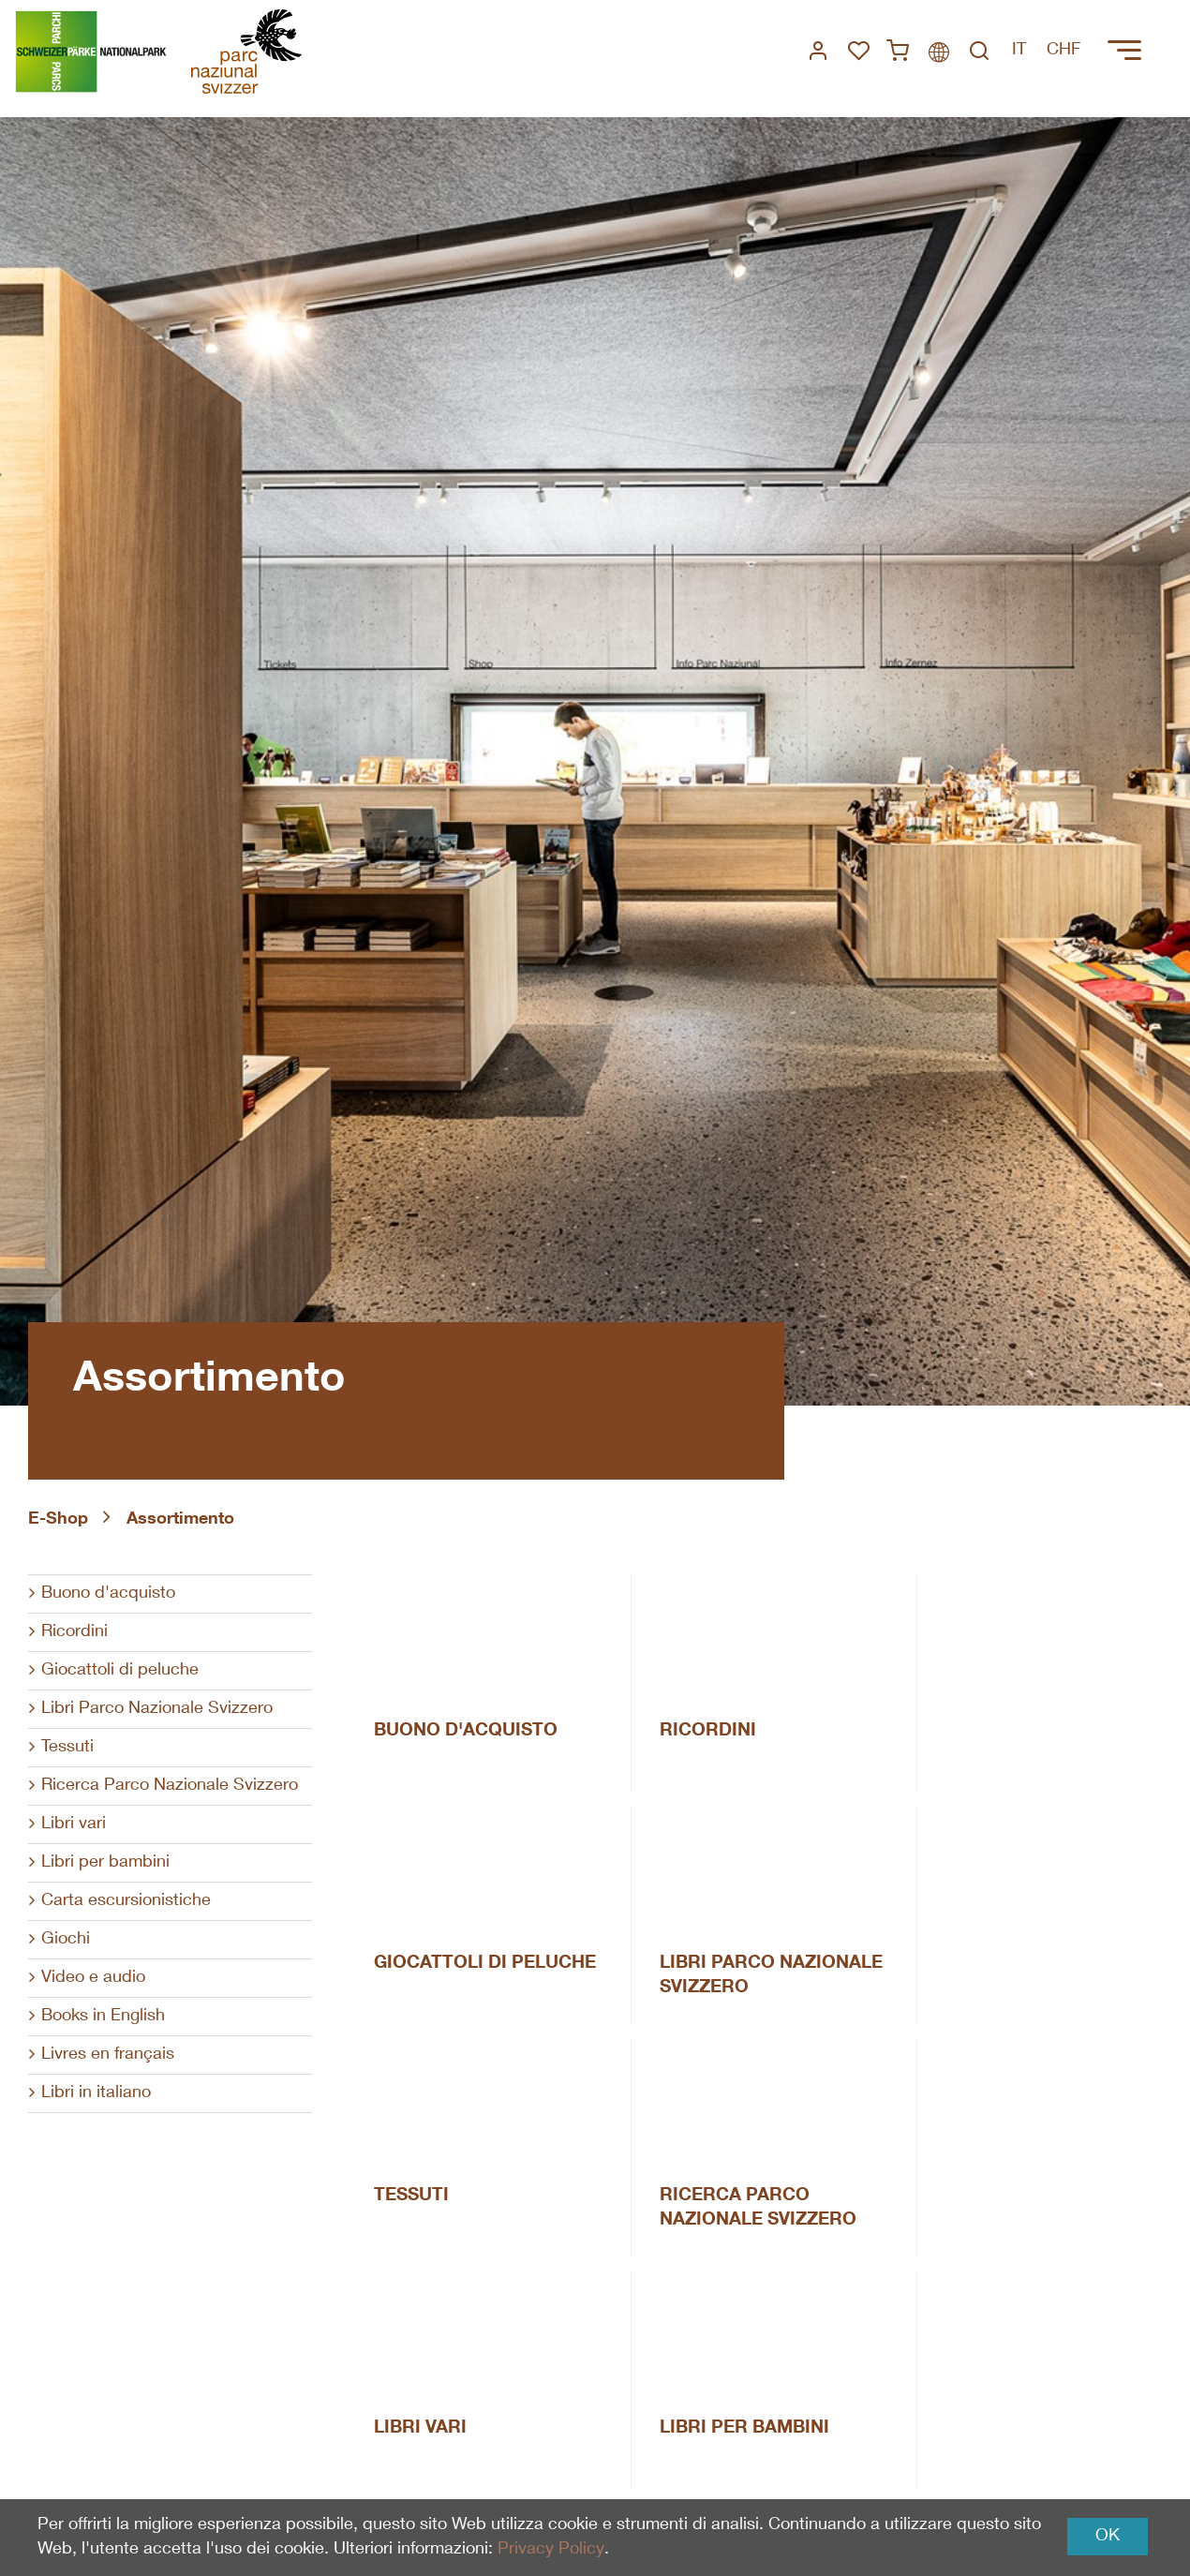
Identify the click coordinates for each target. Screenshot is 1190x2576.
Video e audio (93, 1978)
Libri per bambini (105, 1862)
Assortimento (180, 1519)
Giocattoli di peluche (120, 1670)
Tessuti (67, 1747)
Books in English (103, 2016)
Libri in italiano (96, 2093)
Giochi (65, 1939)
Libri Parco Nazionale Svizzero (157, 1709)
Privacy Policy (550, 2549)
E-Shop (58, 1519)
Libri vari (73, 1824)
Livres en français (107, 2055)
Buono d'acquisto (108, 1594)
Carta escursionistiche (126, 1901)
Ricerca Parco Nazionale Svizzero (169, 1786)
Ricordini (74, 1632)
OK (1107, 2536)
